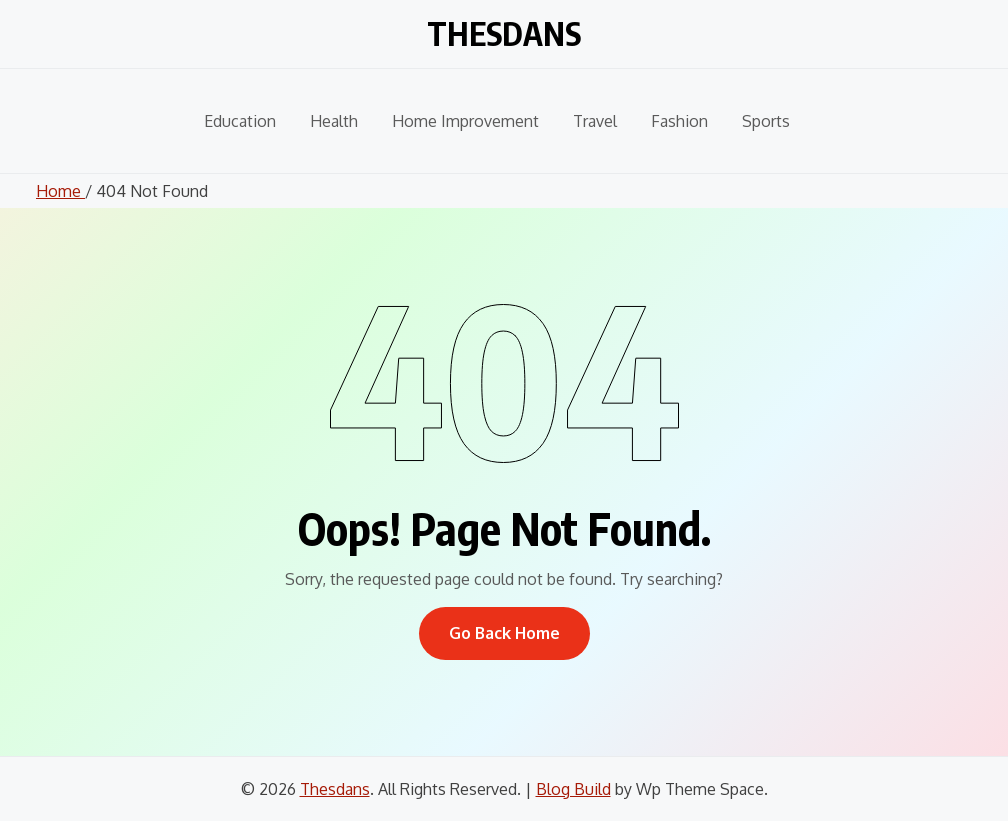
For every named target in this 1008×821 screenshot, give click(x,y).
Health (334, 121)
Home (60, 191)
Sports (766, 121)
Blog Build (573, 789)
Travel (595, 121)
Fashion (679, 121)
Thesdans (504, 29)
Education (240, 121)
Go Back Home (504, 633)
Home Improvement (465, 121)
